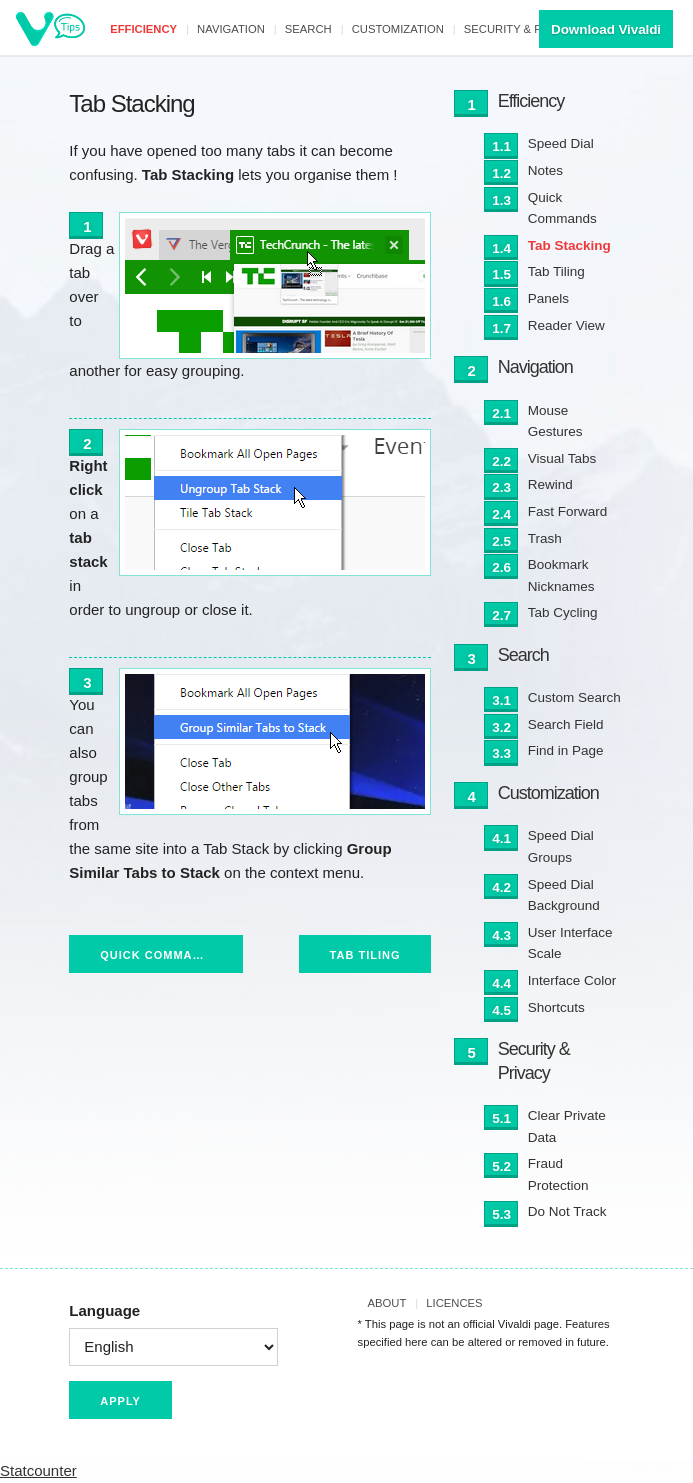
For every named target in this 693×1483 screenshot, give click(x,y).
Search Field (566, 724)
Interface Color (572, 980)
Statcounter (38, 1470)
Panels (548, 298)
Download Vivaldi (606, 29)
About (387, 1303)
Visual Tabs (562, 458)
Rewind (550, 484)
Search (308, 29)
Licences (454, 1303)
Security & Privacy (523, 29)
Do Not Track (567, 1211)
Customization (398, 29)
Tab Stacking (569, 245)
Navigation (231, 29)
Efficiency (143, 29)
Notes (545, 170)
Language (104, 1310)
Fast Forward (568, 511)
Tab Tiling (365, 955)
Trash (545, 538)
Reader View (566, 325)
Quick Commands (159, 955)
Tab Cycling (563, 612)
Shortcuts (556, 1007)
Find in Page (566, 750)
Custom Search (574, 697)
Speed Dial (561, 143)
